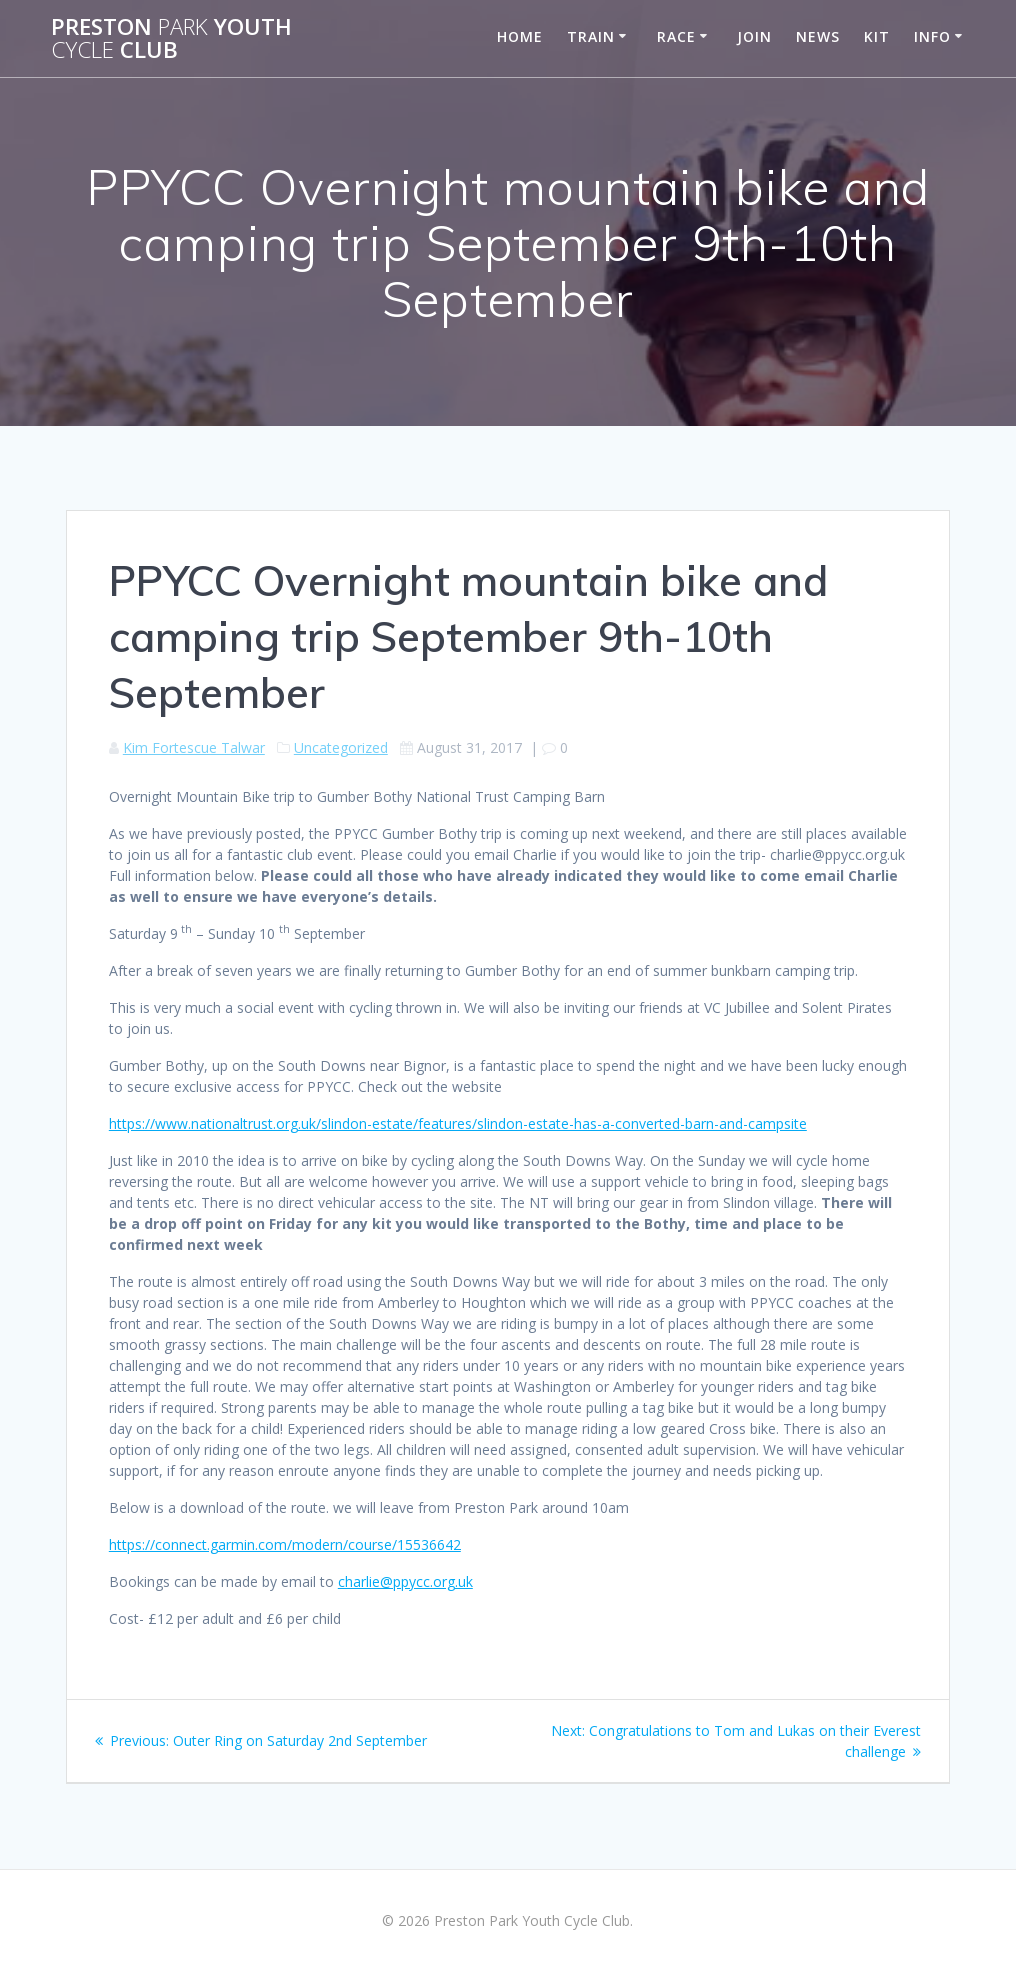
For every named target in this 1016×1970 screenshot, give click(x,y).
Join (754, 36)
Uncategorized (341, 747)
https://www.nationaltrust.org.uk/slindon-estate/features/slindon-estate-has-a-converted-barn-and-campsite (458, 1123)
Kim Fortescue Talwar (194, 747)
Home (520, 36)
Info (932, 36)
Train (591, 36)
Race (676, 36)
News (818, 36)
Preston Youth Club (171, 38)
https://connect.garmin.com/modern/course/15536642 (285, 1544)
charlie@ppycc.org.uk (405, 1581)
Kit (877, 36)
